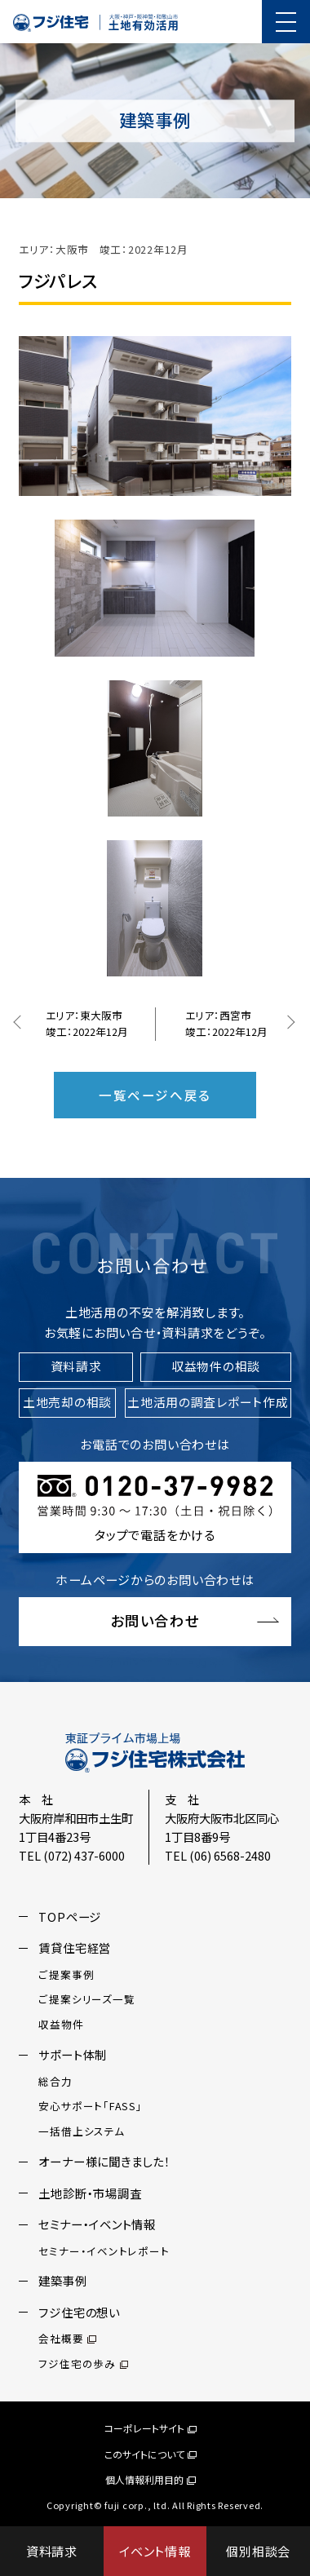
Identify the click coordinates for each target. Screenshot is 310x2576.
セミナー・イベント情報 (96, 2224)
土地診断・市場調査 (89, 2193)
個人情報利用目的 (151, 2478)
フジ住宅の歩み (83, 2363)
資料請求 (52, 2551)
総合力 (55, 2081)
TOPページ (69, 1916)
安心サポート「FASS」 (90, 2105)
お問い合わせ (155, 1620)
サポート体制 (72, 2054)
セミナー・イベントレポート (103, 2251)
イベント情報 (155, 2551)
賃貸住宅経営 (74, 1947)
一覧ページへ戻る (154, 1095)
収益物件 (60, 2024)
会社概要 (67, 2338)
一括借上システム (81, 2131)
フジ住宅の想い (78, 2312)
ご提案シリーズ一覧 (86, 1999)
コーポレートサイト (150, 2428)
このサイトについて (150, 2453)
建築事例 (62, 2280)
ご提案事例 (66, 1974)
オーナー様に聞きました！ (104, 2161)
